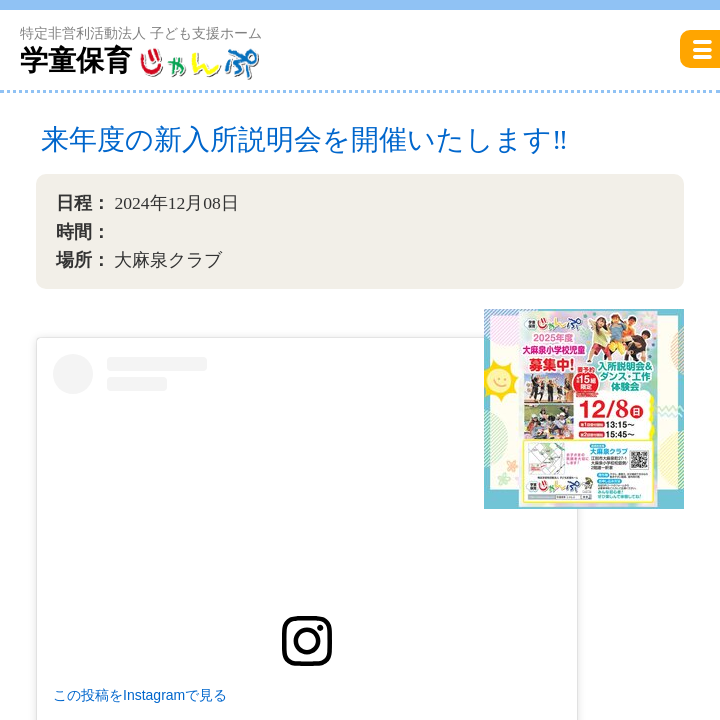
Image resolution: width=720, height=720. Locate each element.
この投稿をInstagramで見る (140, 695)
